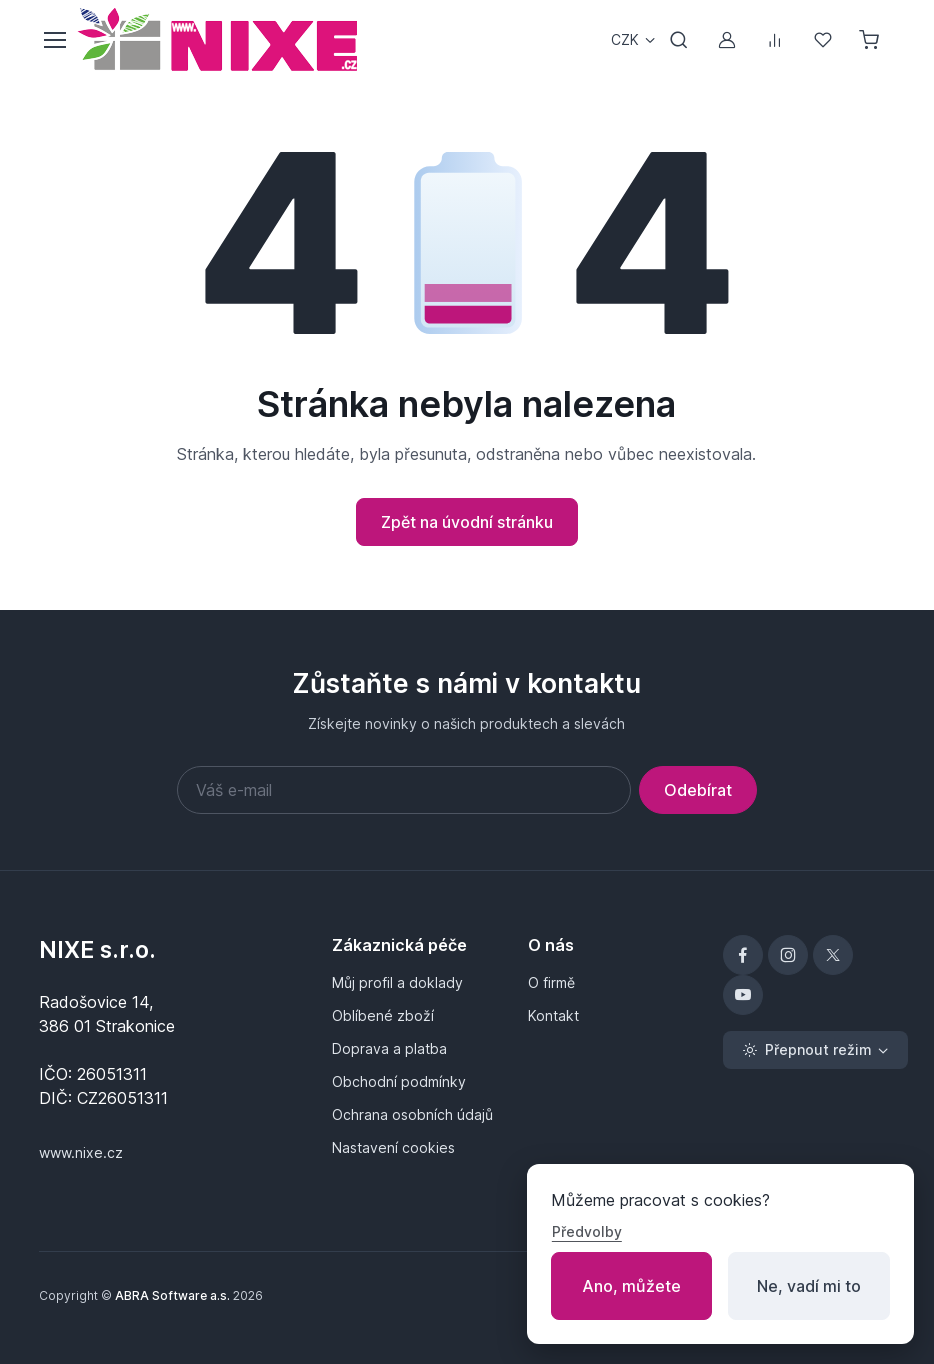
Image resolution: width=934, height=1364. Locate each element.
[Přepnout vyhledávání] (679, 40)
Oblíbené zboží (383, 1015)
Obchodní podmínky (399, 1081)
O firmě (551, 982)
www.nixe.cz (81, 1152)
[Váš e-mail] (404, 790)
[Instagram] (788, 955)
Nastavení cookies (393, 1147)
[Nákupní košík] (871, 40)
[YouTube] (743, 995)
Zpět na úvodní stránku (467, 522)
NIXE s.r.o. (97, 950)
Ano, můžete (631, 1286)
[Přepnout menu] (54, 40)
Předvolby (587, 1231)
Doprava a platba (389, 1048)
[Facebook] (743, 955)
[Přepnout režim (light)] (815, 1050)
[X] (833, 955)
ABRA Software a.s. (172, 1295)
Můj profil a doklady (397, 982)
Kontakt (553, 1015)
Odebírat (698, 790)
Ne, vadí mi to (809, 1286)
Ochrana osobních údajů (412, 1114)
